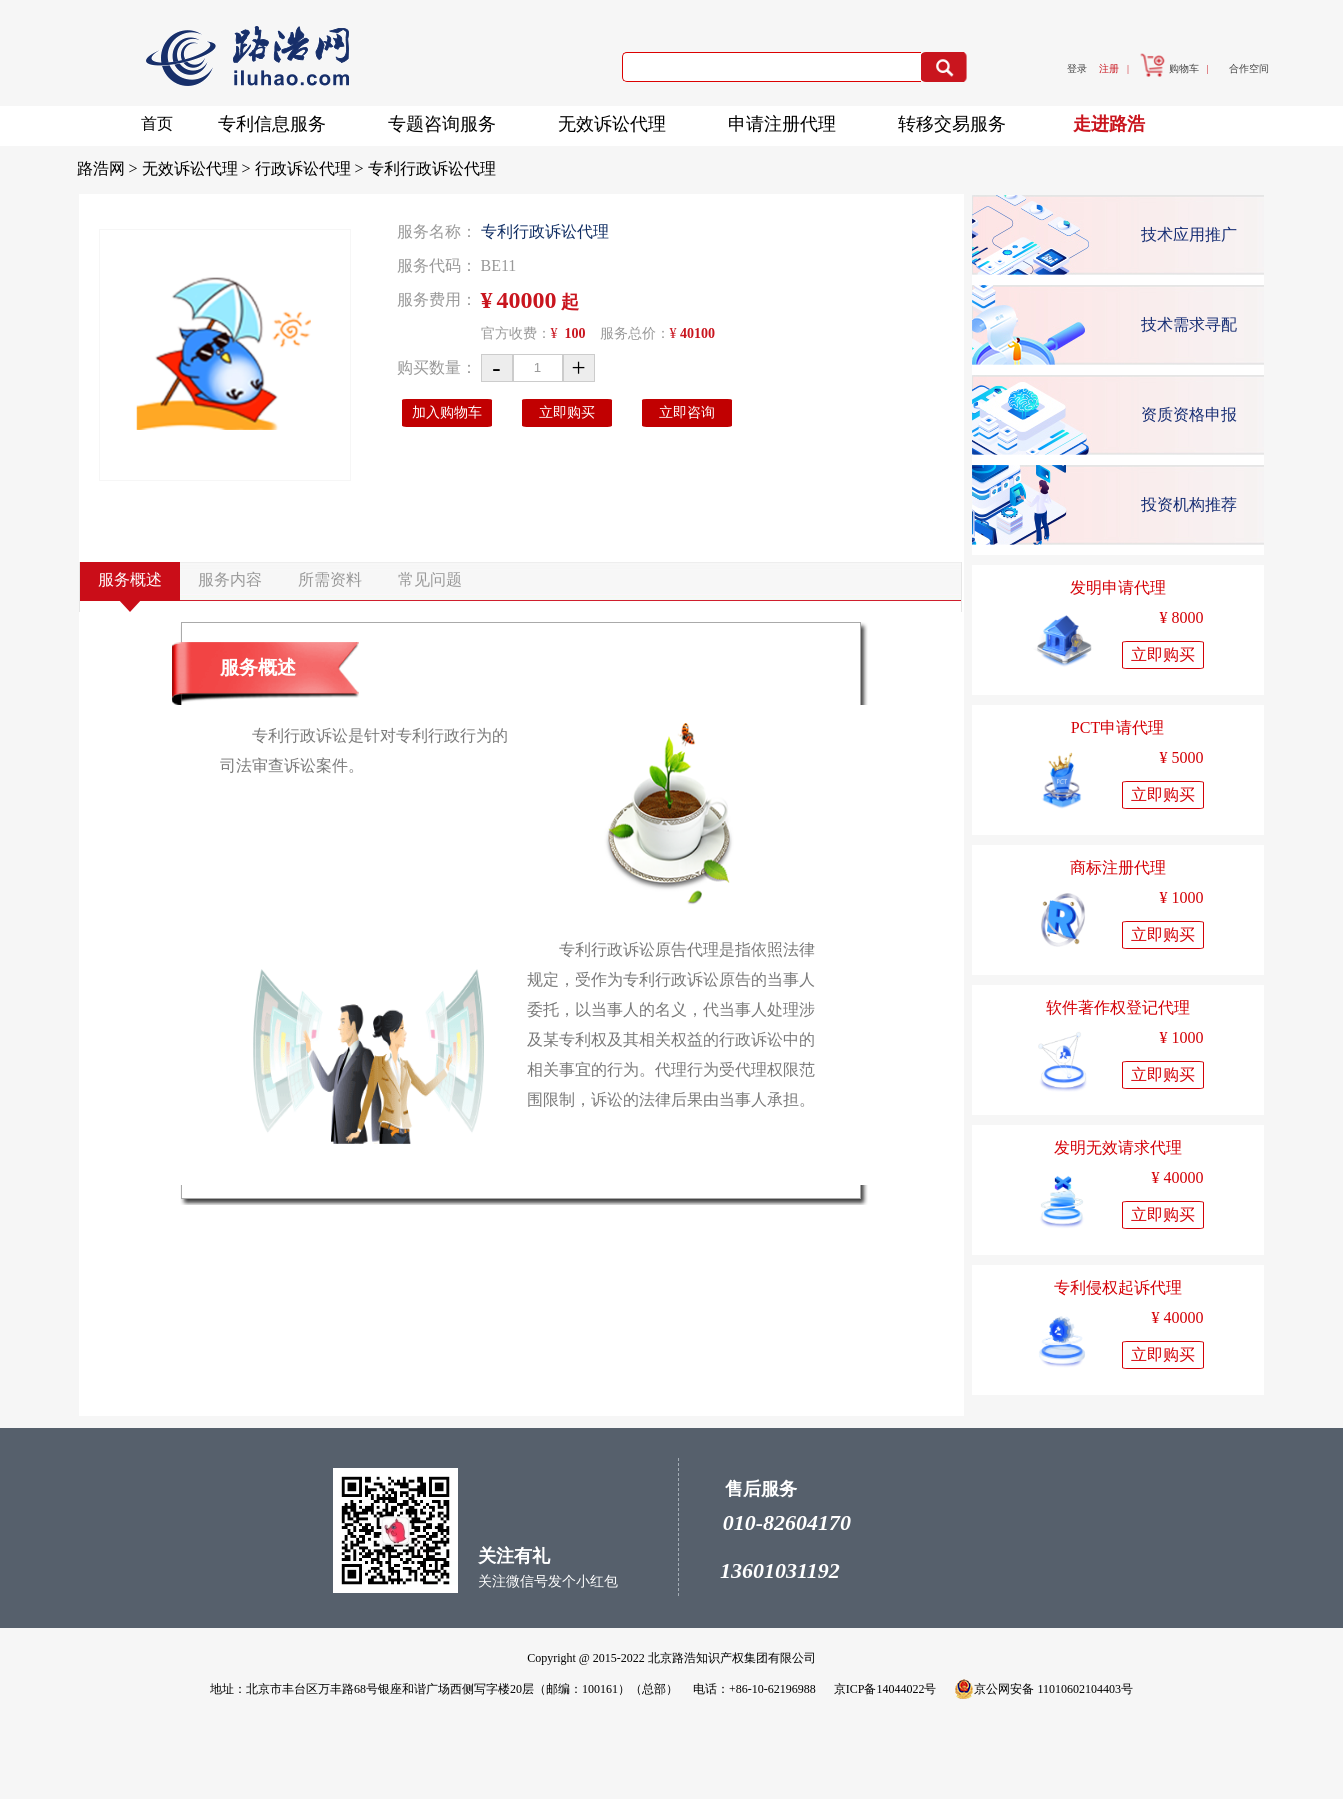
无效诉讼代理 (618, 120)
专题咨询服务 (448, 120)
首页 (157, 123)
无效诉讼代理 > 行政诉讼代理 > (255, 168)
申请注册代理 (788, 120)
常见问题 (430, 579)
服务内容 (230, 579)
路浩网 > (109, 168)
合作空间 (1249, 68)
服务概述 (130, 579)
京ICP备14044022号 (885, 1689)
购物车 (1169, 68)
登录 (1077, 68)
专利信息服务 (278, 120)
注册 (1109, 68)
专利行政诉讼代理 (432, 168)
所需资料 (330, 579)
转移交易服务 (958, 120)
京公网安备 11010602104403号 (1043, 1689)
